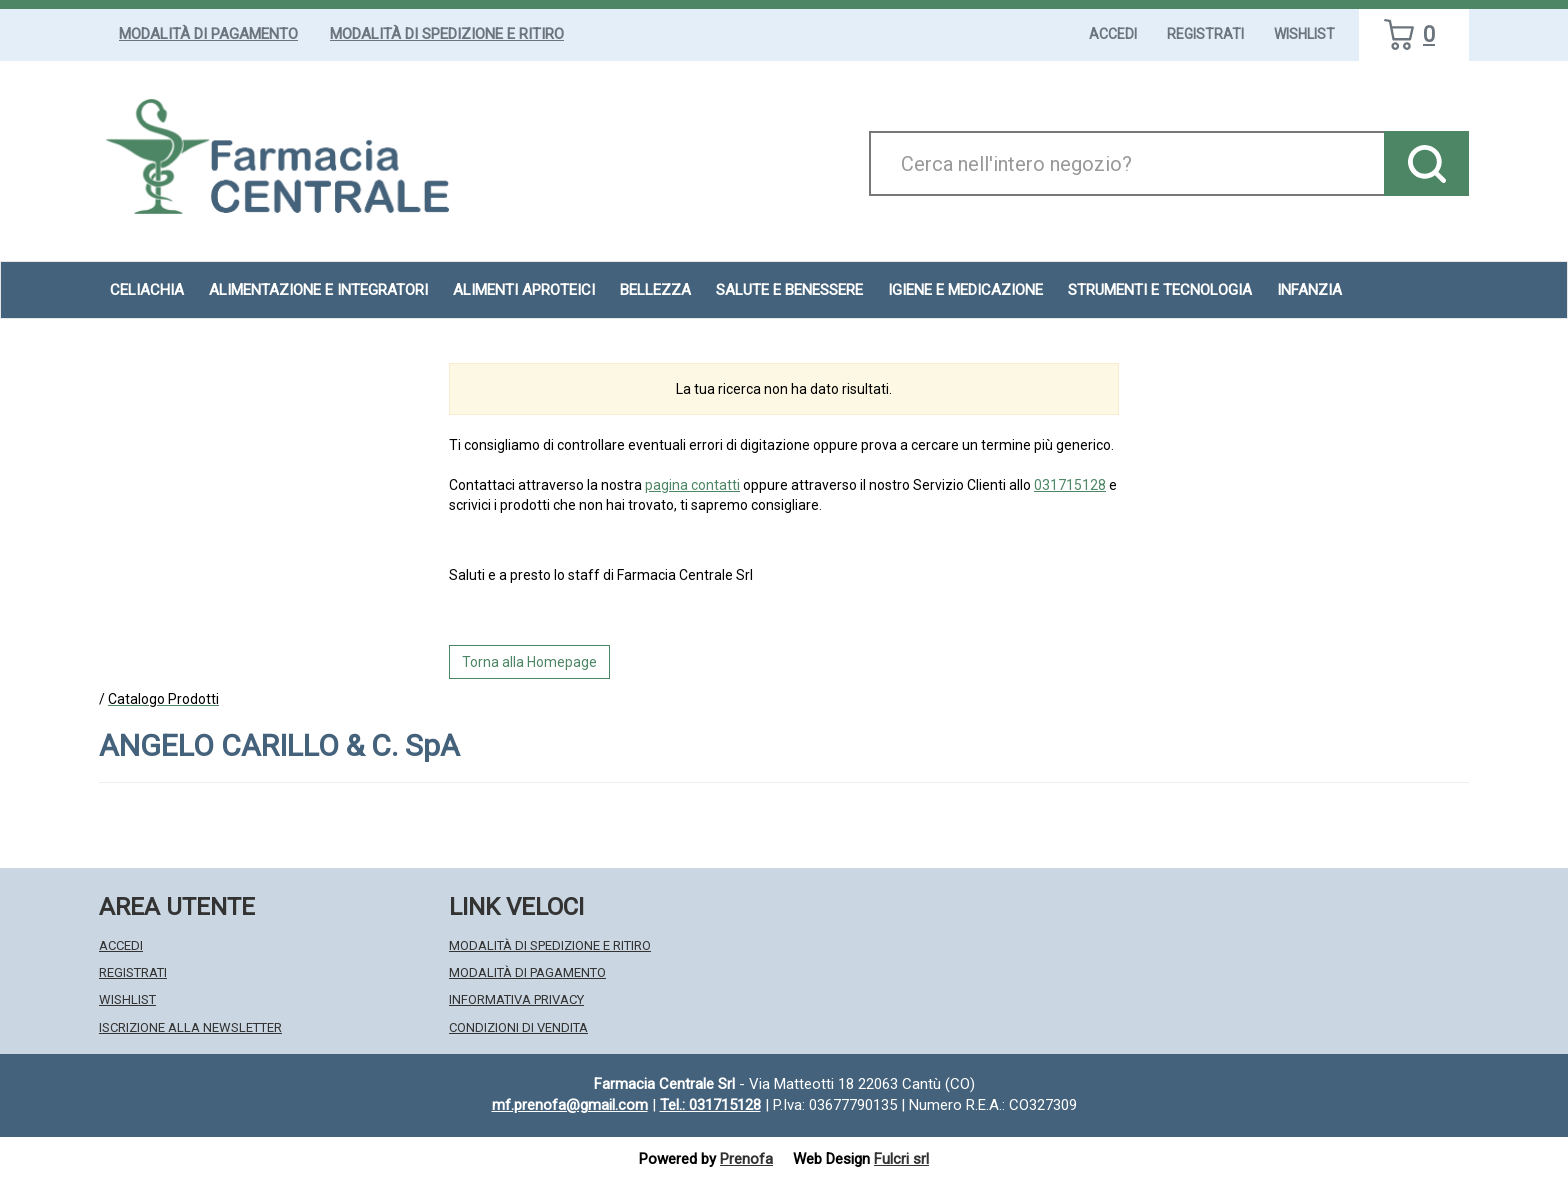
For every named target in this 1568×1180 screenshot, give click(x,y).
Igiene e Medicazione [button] (965, 290)
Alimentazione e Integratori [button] (318, 290)
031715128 (1070, 485)
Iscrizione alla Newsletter (190, 1027)
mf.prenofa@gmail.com (570, 1105)
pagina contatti (692, 485)
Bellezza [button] (655, 290)
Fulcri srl (901, 1159)
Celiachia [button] (147, 290)
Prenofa (746, 1159)
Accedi (1113, 34)
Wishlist (1304, 34)
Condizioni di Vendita (518, 1027)
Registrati (1205, 34)
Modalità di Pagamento (208, 34)
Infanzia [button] (1309, 290)
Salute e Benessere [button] (789, 290)
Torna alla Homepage (529, 662)
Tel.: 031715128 (710, 1105)
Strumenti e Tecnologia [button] (1160, 290)
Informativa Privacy (516, 999)
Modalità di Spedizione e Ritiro (447, 34)
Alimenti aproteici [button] (524, 290)
